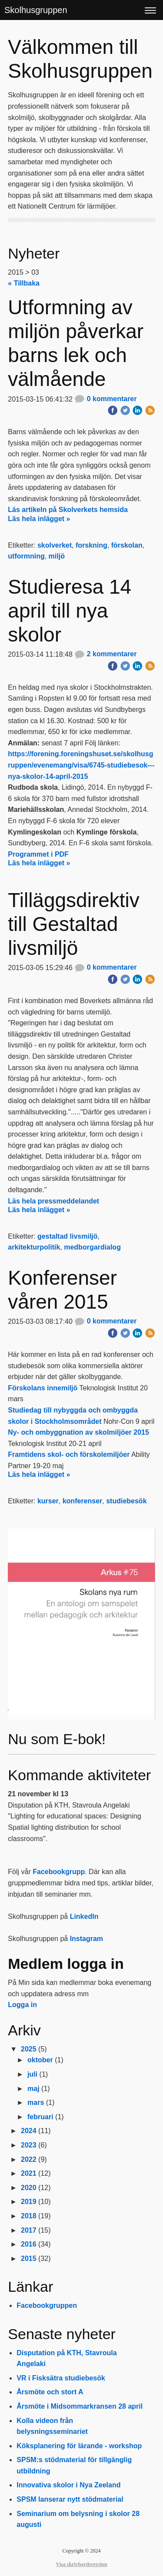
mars (35, 2102)
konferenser (83, 1501)
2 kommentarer (105, 654)
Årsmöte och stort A (50, 2392)
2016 (29, 2244)
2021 (29, 2173)
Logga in (22, 2004)
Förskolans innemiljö (42, 1388)
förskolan (127, 545)
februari (40, 2117)
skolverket (54, 545)
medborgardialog (92, 1247)
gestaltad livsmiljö (67, 1236)
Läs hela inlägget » (39, 518)
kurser (48, 1501)
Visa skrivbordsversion (81, 2564)
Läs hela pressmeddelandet (53, 1201)
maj (33, 2088)
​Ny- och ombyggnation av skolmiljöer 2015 (78, 1432)
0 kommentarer (105, 398)
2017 (29, 2230)
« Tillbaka (24, 283)
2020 (29, 2187)
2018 (29, 2216)
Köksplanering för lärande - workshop (79, 2446)
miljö (57, 556)
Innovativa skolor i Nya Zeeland (68, 2485)
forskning (91, 545)
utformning (26, 556)
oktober (40, 2060)
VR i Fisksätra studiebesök (61, 2378)
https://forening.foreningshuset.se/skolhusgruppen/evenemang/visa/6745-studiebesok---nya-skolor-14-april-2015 (81, 765)
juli (32, 2074)
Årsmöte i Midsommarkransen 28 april (80, 2406)
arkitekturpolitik (34, 1247)
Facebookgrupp (59, 1871)
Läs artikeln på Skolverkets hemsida (68, 509)
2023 (29, 2145)
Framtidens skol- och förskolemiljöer (69, 1454)
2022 (29, 2159)
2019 (29, 2201)
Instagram (86, 1938)
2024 (29, 2130)
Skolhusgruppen (35, 10)
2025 (29, 2049)
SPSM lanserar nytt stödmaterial (70, 2499)
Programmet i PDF (38, 854)
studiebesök (126, 1501)
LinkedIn (84, 1916)
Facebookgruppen (47, 2305)
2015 (29, 2258)
